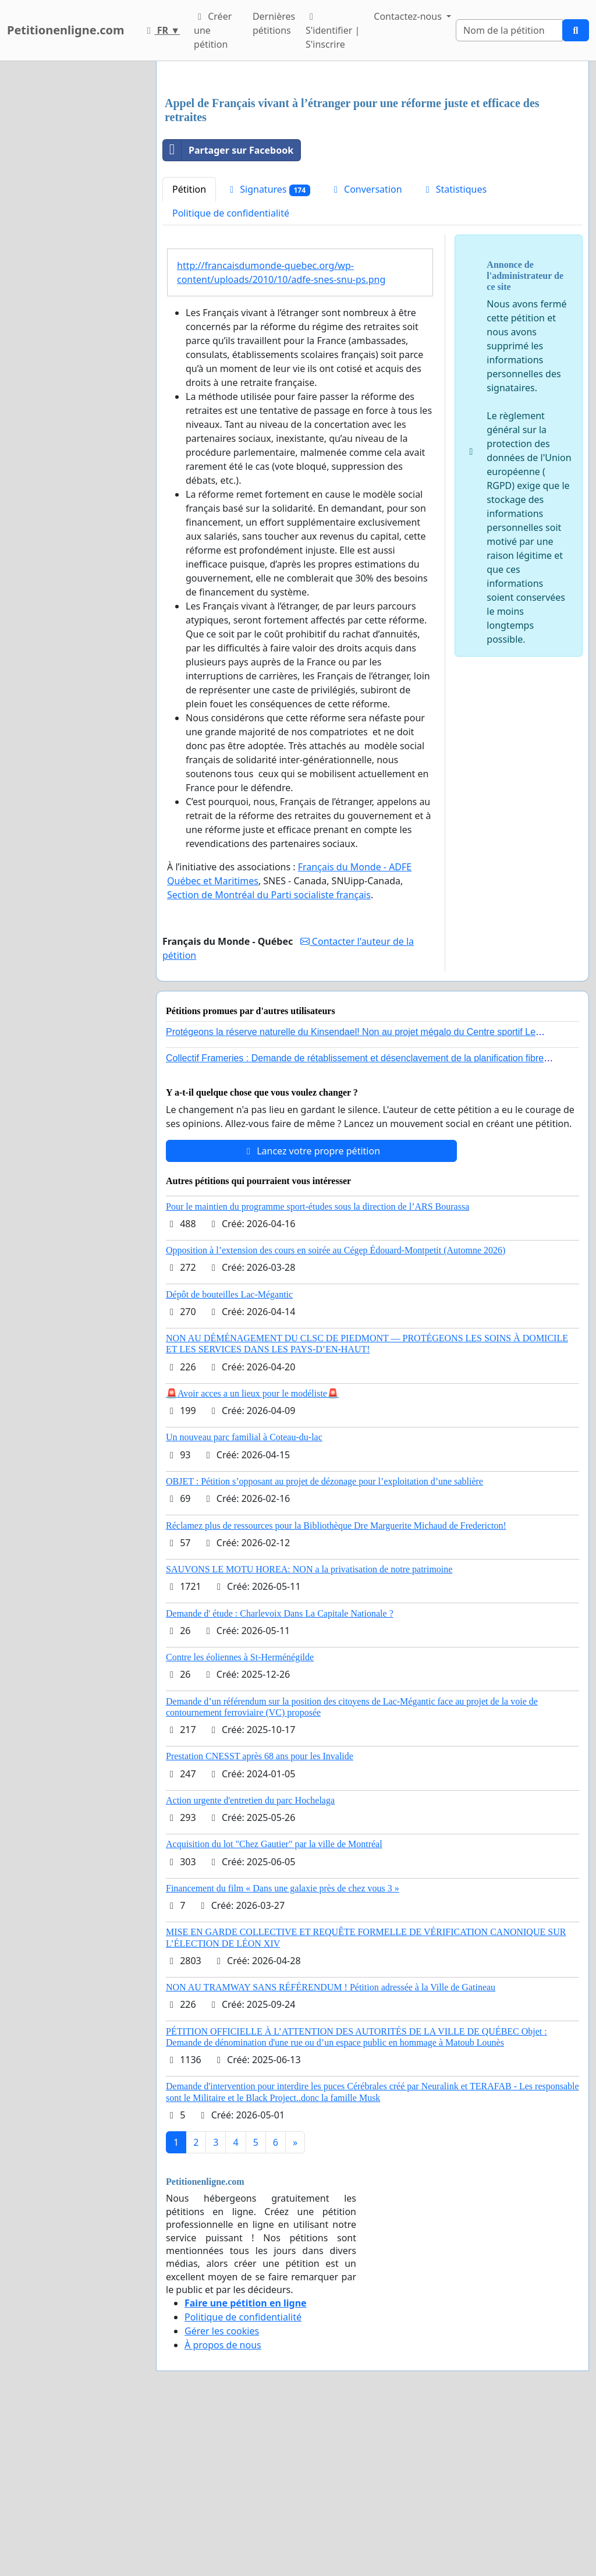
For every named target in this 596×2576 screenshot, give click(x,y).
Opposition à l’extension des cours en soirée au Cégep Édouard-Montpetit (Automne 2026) (335, 1413)
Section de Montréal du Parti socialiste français (269, 1057)
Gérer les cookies (222, 2494)
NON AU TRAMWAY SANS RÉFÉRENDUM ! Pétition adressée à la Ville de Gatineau (330, 2150)
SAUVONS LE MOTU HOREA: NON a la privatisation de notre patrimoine (309, 1732)
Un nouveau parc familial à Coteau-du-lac (244, 1600)
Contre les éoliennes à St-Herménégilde (240, 1820)
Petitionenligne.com (66, 30)
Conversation (366, 352)
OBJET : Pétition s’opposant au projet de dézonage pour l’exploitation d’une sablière (324, 1644)
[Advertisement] (372, 161)
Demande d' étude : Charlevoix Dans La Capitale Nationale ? (279, 1776)
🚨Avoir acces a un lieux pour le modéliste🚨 (252, 1556)
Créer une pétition (213, 30)
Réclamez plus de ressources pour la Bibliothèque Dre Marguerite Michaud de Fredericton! (336, 1688)
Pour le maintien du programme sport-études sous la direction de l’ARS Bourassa (317, 1369)
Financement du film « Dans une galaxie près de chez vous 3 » (282, 2051)
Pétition (189, 352)
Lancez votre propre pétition (311, 1314)
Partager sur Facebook (228, 313)
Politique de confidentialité (230, 376)
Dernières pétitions (274, 23)
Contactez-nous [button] (409, 16)
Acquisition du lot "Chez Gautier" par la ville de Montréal (274, 2007)
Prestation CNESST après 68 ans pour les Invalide (259, 1919)
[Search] (509, 30)
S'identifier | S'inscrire (333, 31)
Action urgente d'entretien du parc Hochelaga (250, 1963)
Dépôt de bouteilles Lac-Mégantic (229, 1457)
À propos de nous (223, 2507)
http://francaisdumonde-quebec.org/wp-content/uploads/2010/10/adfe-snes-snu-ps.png (281, 435)
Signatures (268, 352)
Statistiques (454, 352)
